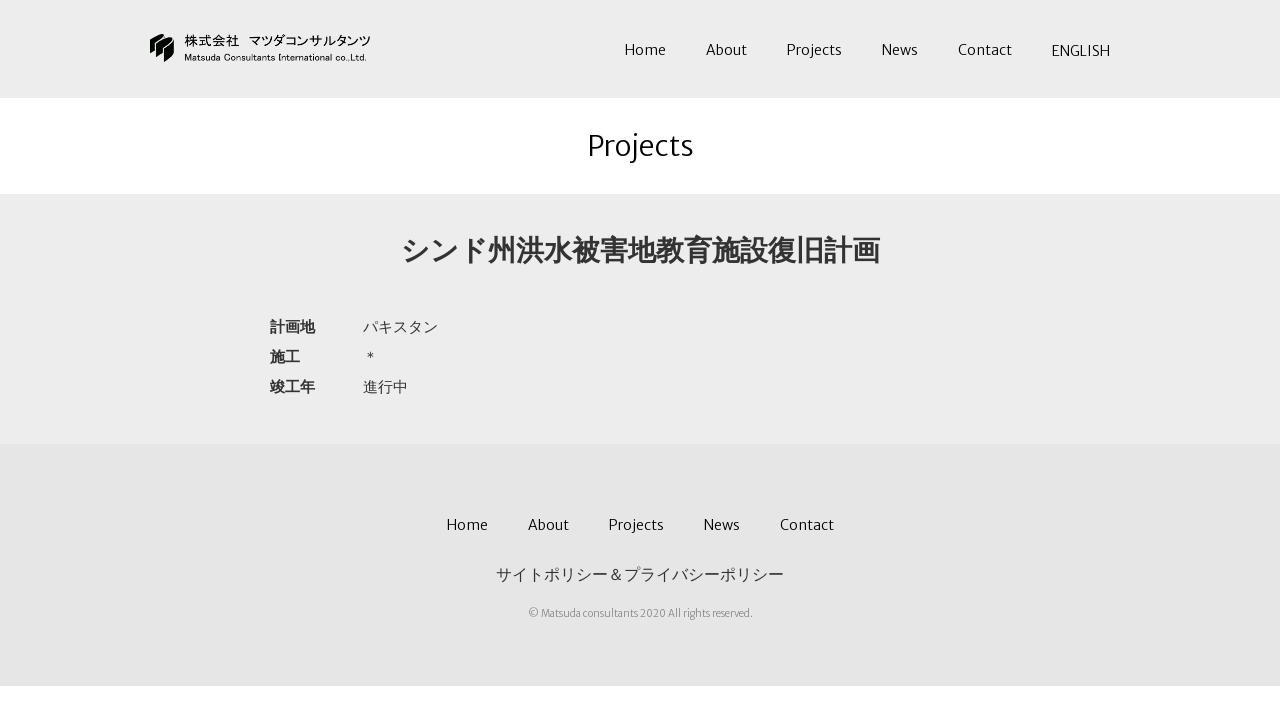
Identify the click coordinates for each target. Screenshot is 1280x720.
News (900, 50)
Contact (985, 50)
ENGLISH (1081, 51)
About (726, 50)
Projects (814, 50)
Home (645, 50)
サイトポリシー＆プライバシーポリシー (640, 574)
